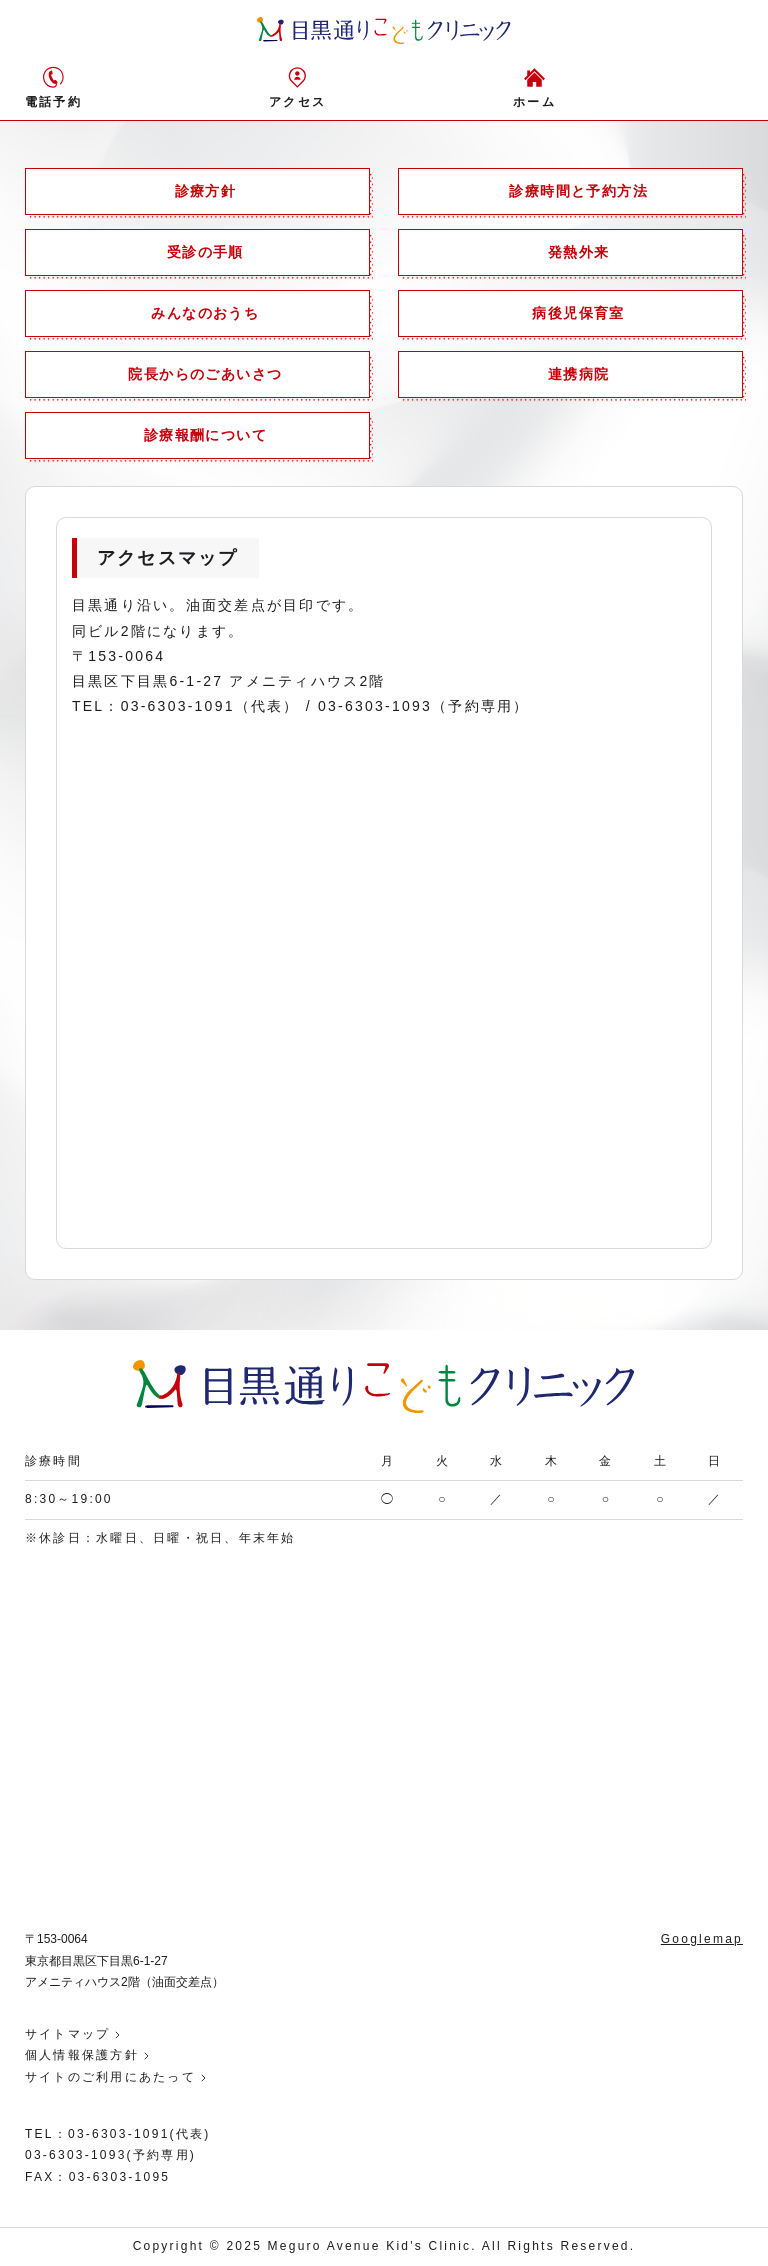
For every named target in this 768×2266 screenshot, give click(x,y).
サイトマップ (67, 2034)
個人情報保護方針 (82, 2055)
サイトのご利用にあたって (110, 2077)
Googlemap (702, 1939)
